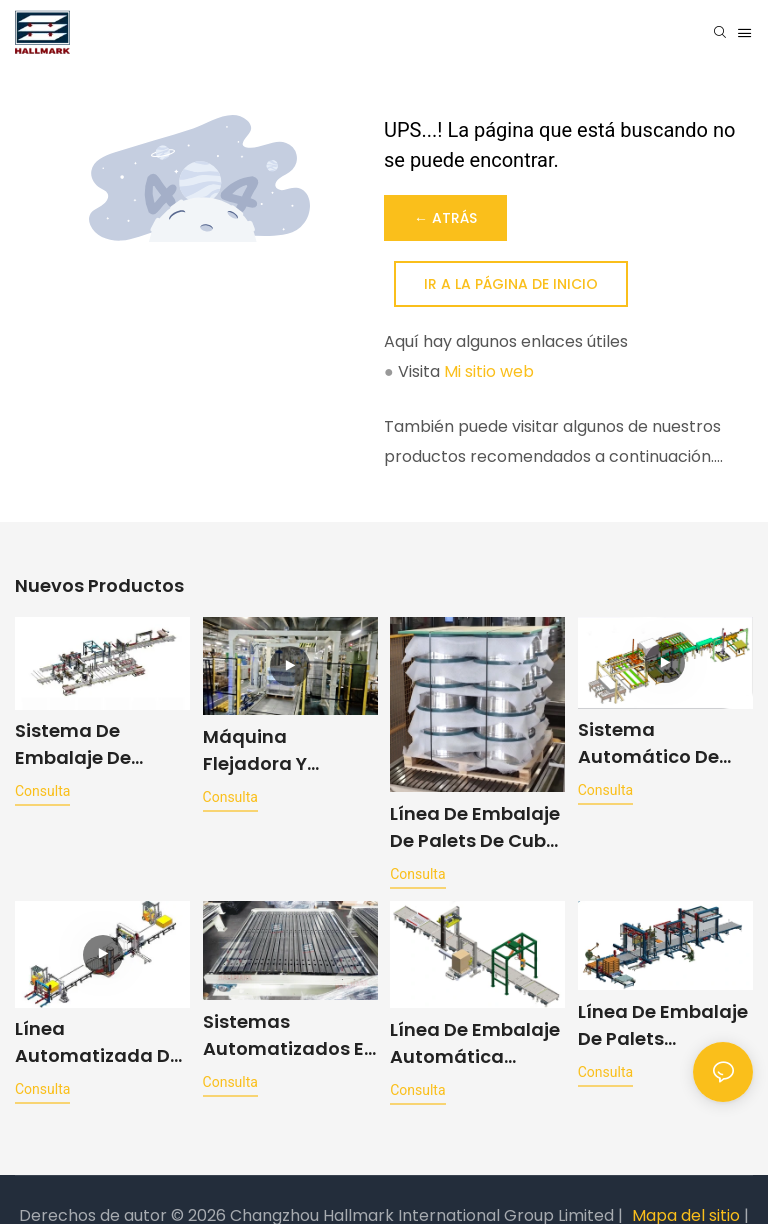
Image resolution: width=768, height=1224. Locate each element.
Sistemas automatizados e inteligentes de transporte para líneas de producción (283, 1037)
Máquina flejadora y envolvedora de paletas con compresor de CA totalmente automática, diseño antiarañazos (284, 750)
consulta (42, 791)
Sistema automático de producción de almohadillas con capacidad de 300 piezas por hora (665, 743)
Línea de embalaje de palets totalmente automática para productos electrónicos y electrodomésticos (665, 1028)
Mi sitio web (489, 371)
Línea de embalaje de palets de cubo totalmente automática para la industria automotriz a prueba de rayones (475, 827)
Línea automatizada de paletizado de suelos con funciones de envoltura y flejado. (98, 1045)
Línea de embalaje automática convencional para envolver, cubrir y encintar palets (475, 1045)
